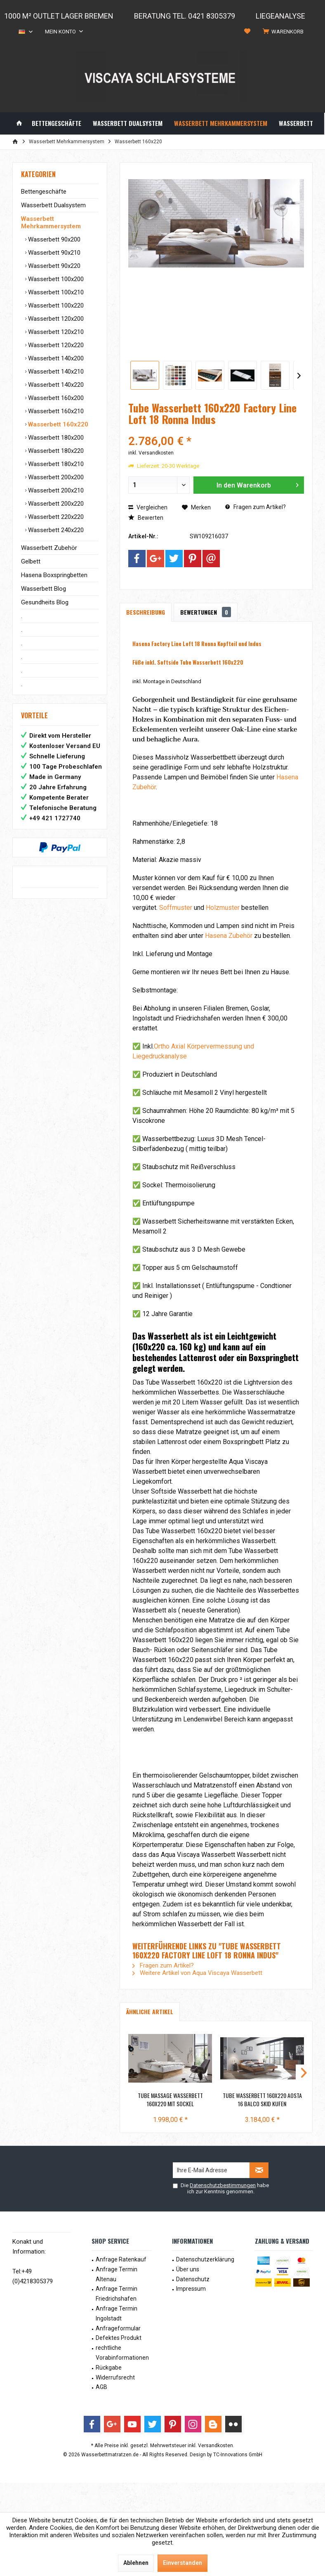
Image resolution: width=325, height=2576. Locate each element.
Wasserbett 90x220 (53, 266)
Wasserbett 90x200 (53, 239)
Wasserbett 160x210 (55, 411)
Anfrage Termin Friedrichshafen (116, 2293)
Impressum (191, 2288)
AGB (101, 2387)
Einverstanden (182, 2562)
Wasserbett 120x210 (55, 332)
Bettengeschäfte (43, 191)
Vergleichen (147, 507)
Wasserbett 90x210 (53, 252)
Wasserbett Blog (43, 588)
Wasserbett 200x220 (55, 503)
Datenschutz (193, 2279)
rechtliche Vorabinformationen (122, 2352)
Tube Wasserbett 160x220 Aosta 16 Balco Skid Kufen (262, 2099)
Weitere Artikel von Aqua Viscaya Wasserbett (197, 1973)
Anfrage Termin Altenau (116, 2274)
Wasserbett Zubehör (49, 548)
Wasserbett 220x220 (55, 517)
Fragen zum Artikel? (255, 507)
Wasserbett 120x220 (55, 345)
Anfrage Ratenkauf (121, 2259)
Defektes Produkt (118, 2337)
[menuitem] (285, 32)
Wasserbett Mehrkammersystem (51, 222)
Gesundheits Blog (44, 602)
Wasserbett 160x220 (57, 424)
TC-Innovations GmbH (237, 2455)
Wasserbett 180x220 (55, 451)
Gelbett (30, 561)
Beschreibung (145, 612)
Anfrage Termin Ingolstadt (116, 2313)
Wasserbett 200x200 (55, 477)
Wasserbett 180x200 (55, 437)
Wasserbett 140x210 (55, 371)
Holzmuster (223, 908)
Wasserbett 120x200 (55, 318)
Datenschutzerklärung (205, 2259)
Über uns (187, 2269)
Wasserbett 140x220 (55, 384)
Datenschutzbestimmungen (223, 2185)
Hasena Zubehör (228, 936)
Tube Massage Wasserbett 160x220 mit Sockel (170, 2099)
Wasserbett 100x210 (55, 292)
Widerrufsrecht (115, 2377)
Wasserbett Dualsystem (53, 205)
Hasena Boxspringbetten (54, 575)
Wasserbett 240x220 (55, 530)
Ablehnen (135, 2562)
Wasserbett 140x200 (55, 358)
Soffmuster (175, 908)
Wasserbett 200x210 (55, 490)
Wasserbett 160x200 (55, 398)
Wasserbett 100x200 (55, 279)
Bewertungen (205, 612)
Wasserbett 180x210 (55, 464)
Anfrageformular (118, 2328)
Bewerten (145, 517)
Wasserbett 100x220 (55, 305)
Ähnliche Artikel (149, 2011)
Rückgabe (109, 2367)
